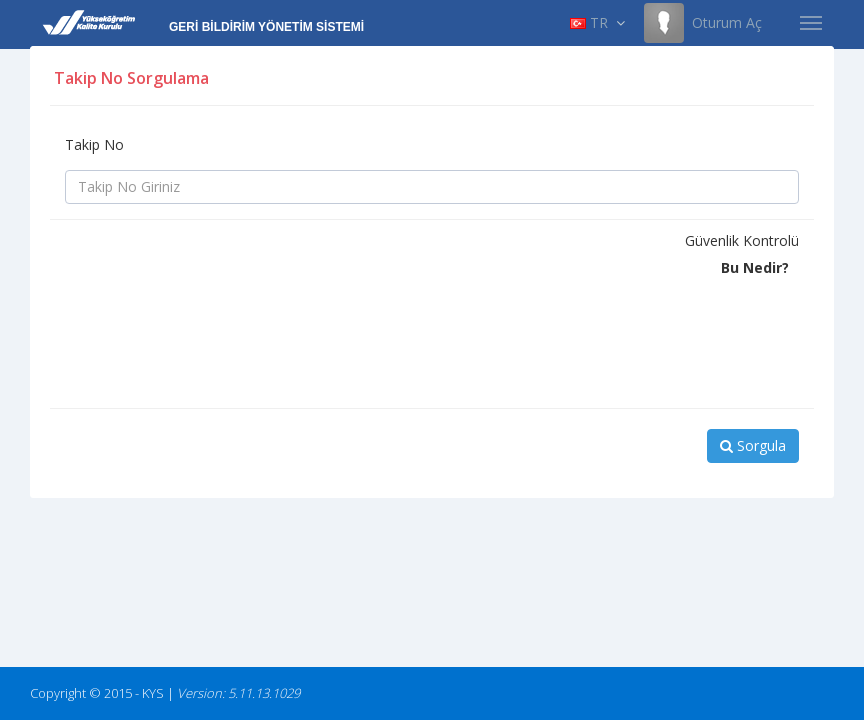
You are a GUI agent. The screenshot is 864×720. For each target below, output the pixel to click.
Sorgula (753, 445)
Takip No (94, 144)
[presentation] (217, 354)
